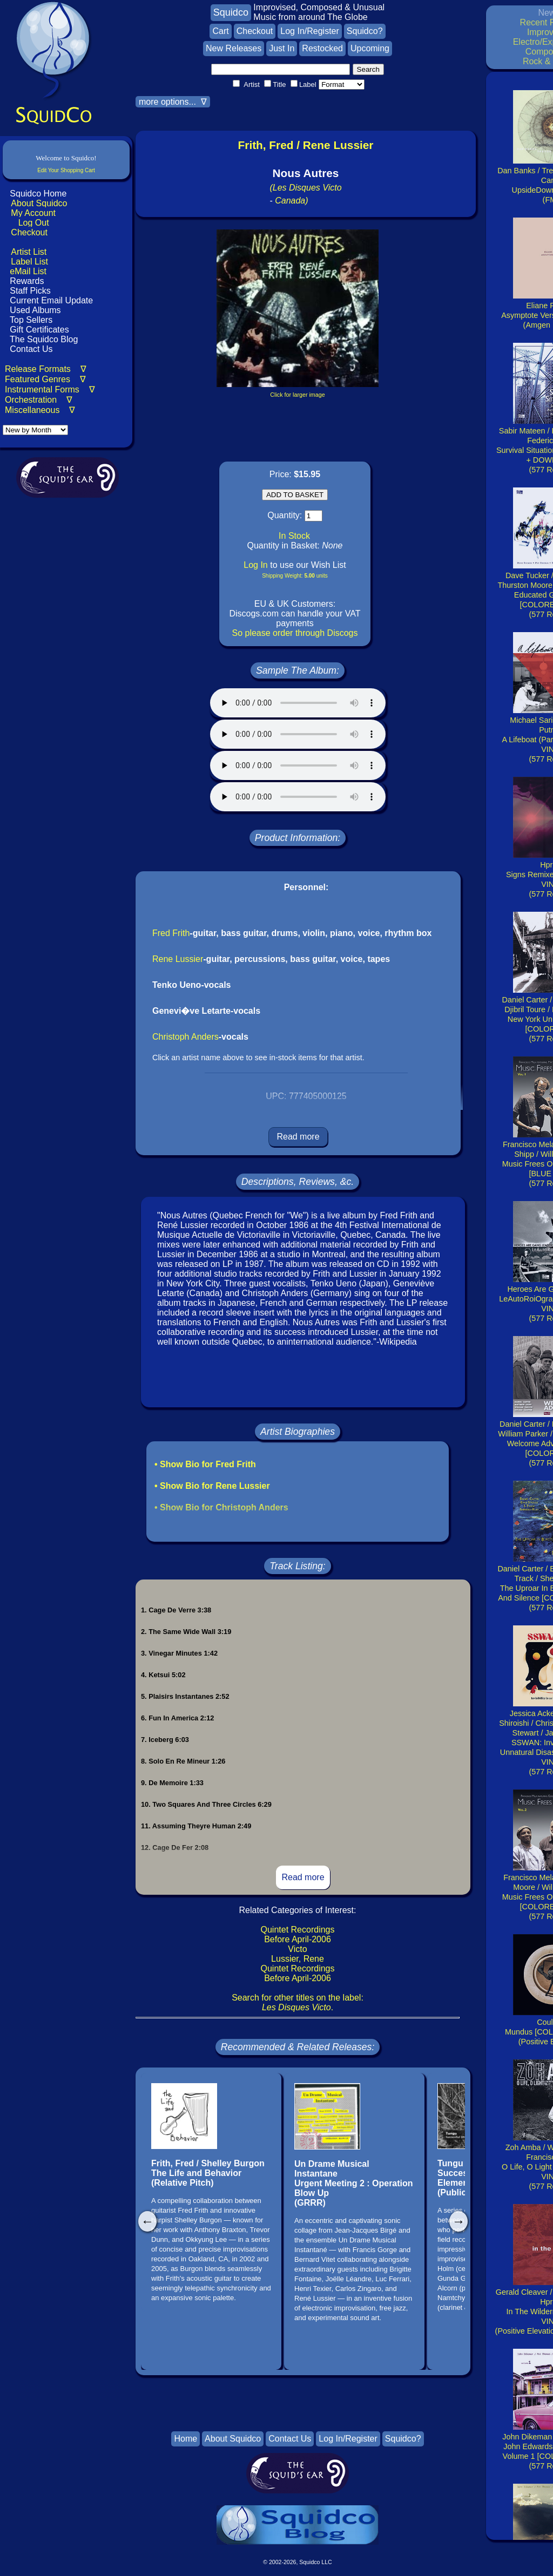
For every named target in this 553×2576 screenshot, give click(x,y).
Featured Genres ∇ (45, 379)
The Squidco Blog (44, 339)
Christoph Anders (185, 1036)
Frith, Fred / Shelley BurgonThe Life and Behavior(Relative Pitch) (208, 2173)
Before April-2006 (297, 1939)
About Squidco (39, 203)
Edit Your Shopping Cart (66, 170)
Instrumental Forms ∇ (50, 389)
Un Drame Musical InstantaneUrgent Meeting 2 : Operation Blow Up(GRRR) (353, 2183)
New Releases (233, 48)
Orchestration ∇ (38, 399)
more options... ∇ (173, 101)
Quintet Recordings (298, 1929)
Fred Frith (171, 933)
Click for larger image (297, 394)
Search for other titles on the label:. (297, 2002)
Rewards (27, 281)
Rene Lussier (177, 959)
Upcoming (369, 48)
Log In (255, 565)
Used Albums (35, 310)
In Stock (294, 535)
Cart (220, 31)
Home (185, 2438)
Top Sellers (31, 319)
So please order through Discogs (295, 633)
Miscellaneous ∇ (40, 410)
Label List (29, 261)
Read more (297, 1136)
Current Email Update (50, 300)
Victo (297, 1949)
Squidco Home (38, 193)
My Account (33, 213)
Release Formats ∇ (45, 369)
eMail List (28, 271)
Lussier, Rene (297, 1958)
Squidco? (365, 31)
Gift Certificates (39, 329)
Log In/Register (309, 31)
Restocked (322, 48)
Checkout (29, 232)
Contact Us (30, 349)
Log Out (33, 222)
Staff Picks (30, 290)
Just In (281, 48)
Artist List (28, 251)
